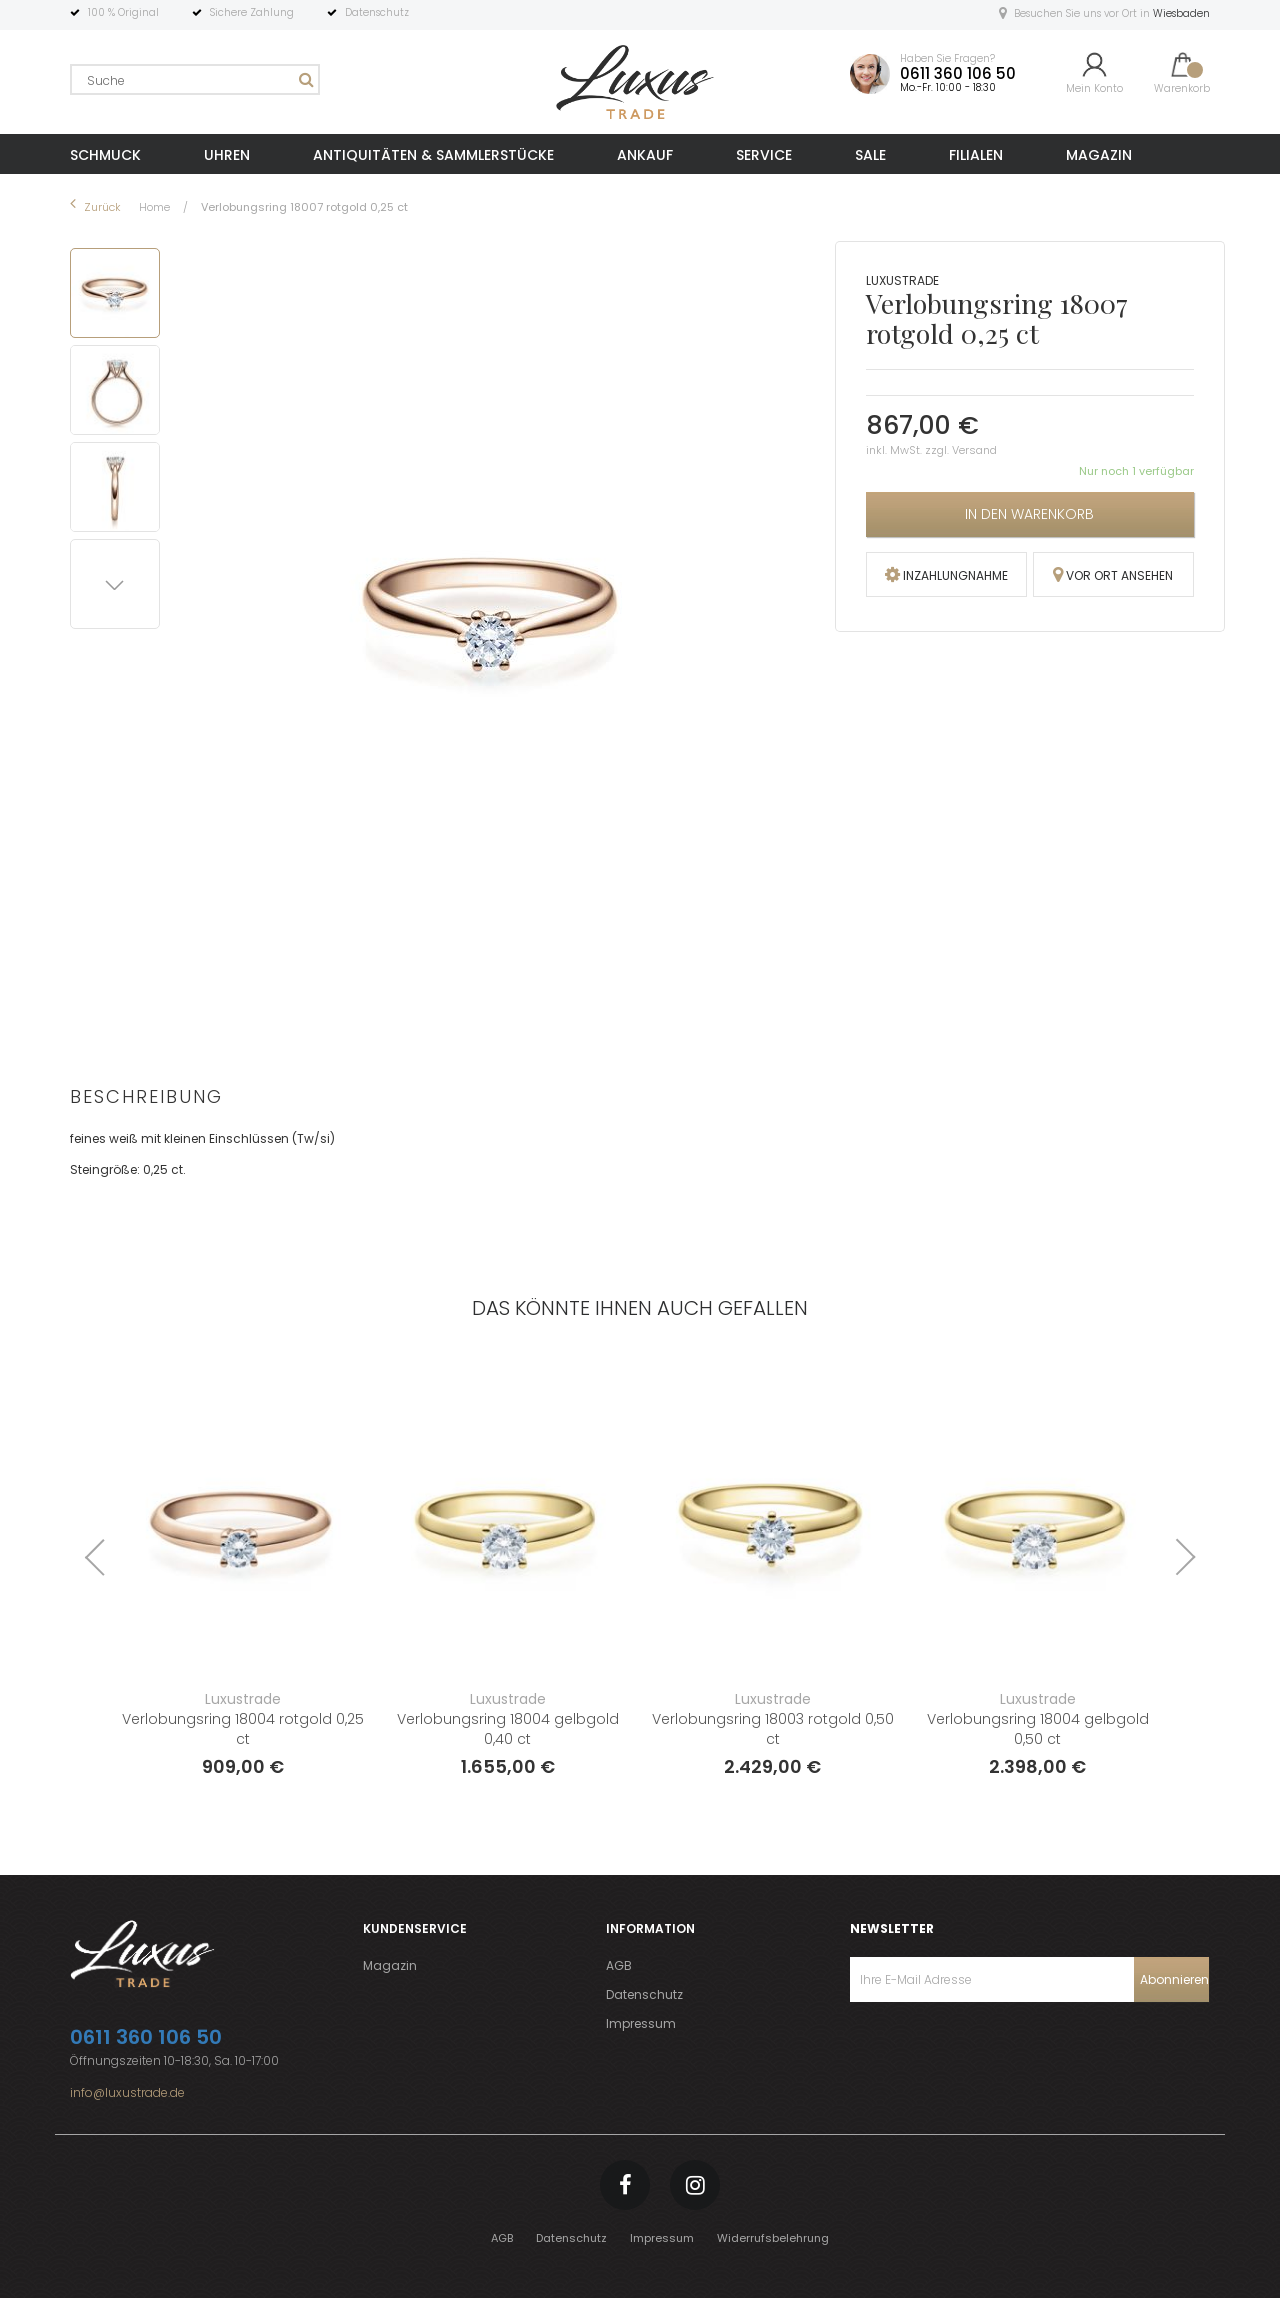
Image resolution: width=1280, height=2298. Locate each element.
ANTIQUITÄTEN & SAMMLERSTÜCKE (433, 155)
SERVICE (764, 155)
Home (156, 207)
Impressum (641, 2023)
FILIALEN (976, 155)
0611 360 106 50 (958, 73)
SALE (870, 155)
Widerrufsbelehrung (773, 2238)
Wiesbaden (1181, 13)
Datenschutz (644, 1994)
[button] (118, 386)
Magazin (390, 1965)
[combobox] (195, 79)
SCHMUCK (105, 155)
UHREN (227, 155)
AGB (619, 1965)
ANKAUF (645, 155)
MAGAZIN (1099, 155)
